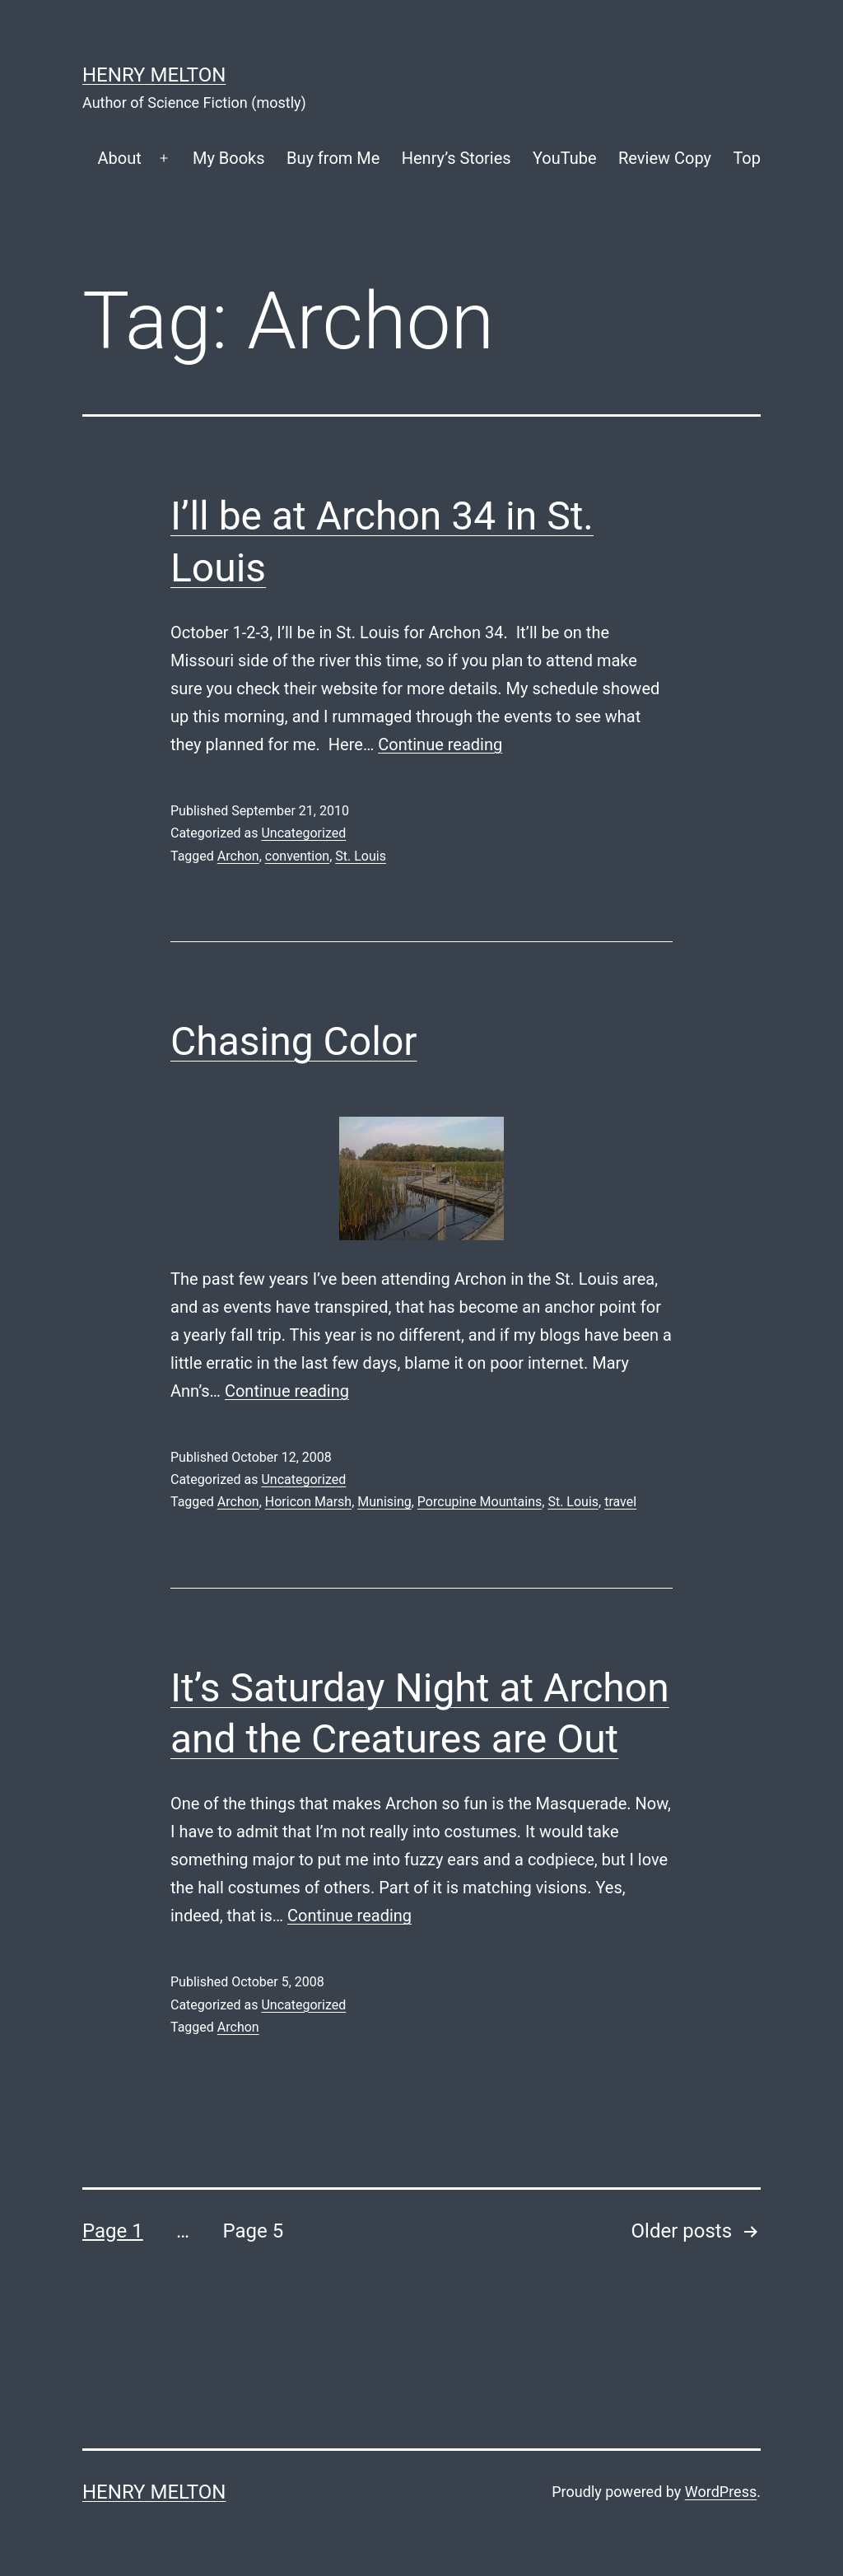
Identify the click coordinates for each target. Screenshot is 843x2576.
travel (620, 1502)
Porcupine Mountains (479, 1502)
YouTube (565, 158)
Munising (384, 1502)
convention (297, 856)
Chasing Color (293, 1041)
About (119, 158)
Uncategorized (303, 833)
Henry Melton (154, 74)
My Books (229, 158)
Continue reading (440, 744)
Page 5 (252, 2230)
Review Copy (664, 158)
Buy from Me (333, 158)
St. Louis (360, 856)
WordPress (721, 2491)
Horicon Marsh (308, 1502)
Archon (238, 856)
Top (747, 158)
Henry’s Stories (456, 158)
